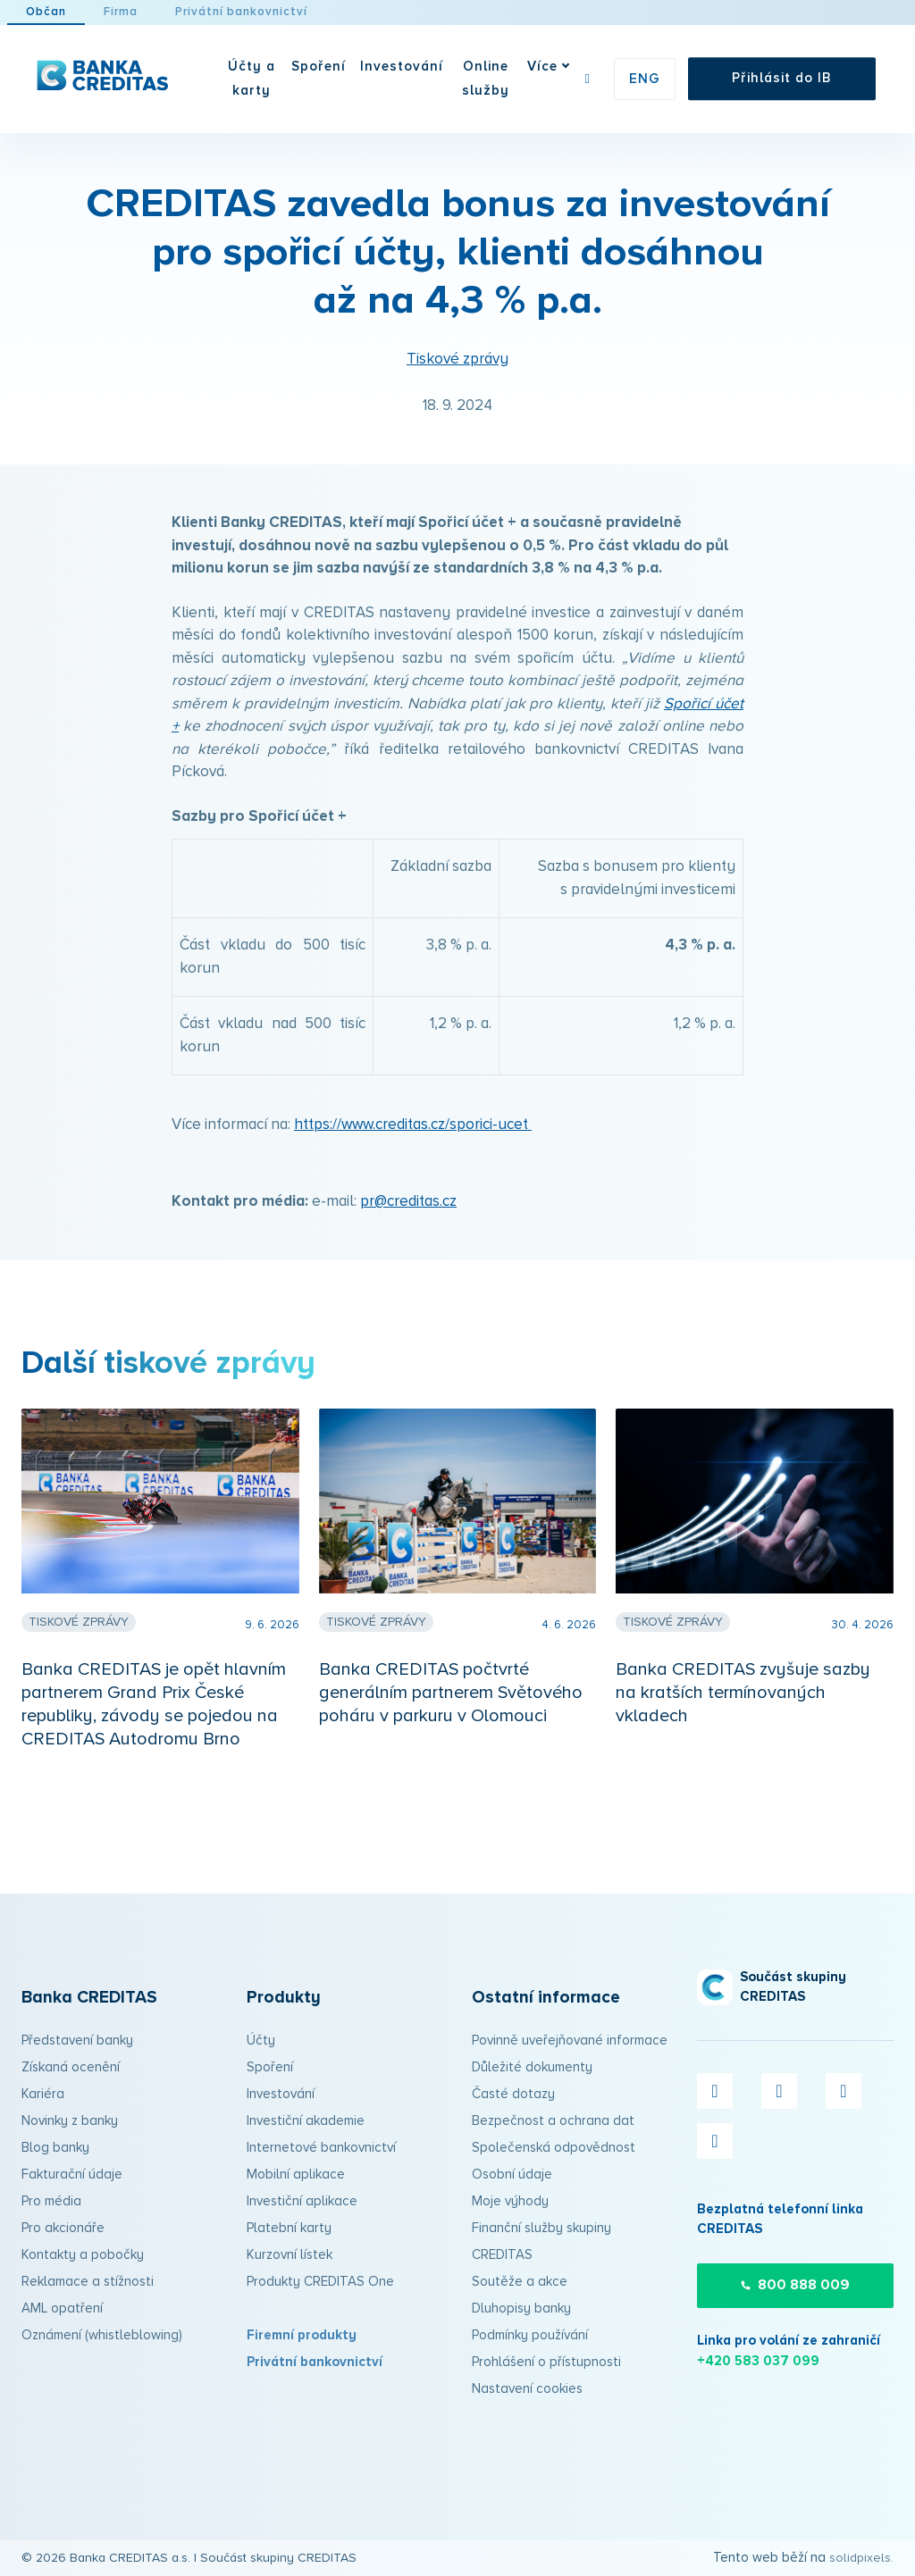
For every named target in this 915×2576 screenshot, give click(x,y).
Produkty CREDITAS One (320, 2281)
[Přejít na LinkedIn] (715, 2141)
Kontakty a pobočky (82, 2255)
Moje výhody (510, 2201)
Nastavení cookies (527, 2389)
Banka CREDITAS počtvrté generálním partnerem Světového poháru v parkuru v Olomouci (451, 1717)
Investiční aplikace (302, 2201)
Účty (261, 2040)
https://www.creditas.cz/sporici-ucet (413, 1149)
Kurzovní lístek (289, 2255)
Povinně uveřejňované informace (569, 2040)
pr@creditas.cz (408, 1226)
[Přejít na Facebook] (715, 2091)
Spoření (270, 2067)
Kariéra (42, 2094)
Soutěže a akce (519, 2281)
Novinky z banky (69, 2121)
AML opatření (62, 2308)
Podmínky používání (530, 2335)
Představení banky (77, 2040)
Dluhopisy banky (521, 2308)
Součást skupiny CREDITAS (278, 2558)
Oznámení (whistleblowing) (101, 2335)
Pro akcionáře (63, 2228)
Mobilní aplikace (296, 2174)
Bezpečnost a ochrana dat (553, 2121)
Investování (281, 2094)
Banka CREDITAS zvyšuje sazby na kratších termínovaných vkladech (743, 1717)
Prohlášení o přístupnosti (546, 2362)
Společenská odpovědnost (553, 2147)
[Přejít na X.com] (779, 2091)
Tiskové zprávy (457, 383)
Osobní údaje (512, 2174)
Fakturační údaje (71, 2174)
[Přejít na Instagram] (843, 2091)
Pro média (51, 2201)
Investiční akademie (306, 2121)
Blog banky (55, 2147)
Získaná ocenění (70, 2067)
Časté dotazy (513, 2094)
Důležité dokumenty (532, 2067)
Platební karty (289, 2228)
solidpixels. (861, 2558)
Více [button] (562, 66)
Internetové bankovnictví (321, 2147)
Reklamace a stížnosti (87, 2281)
